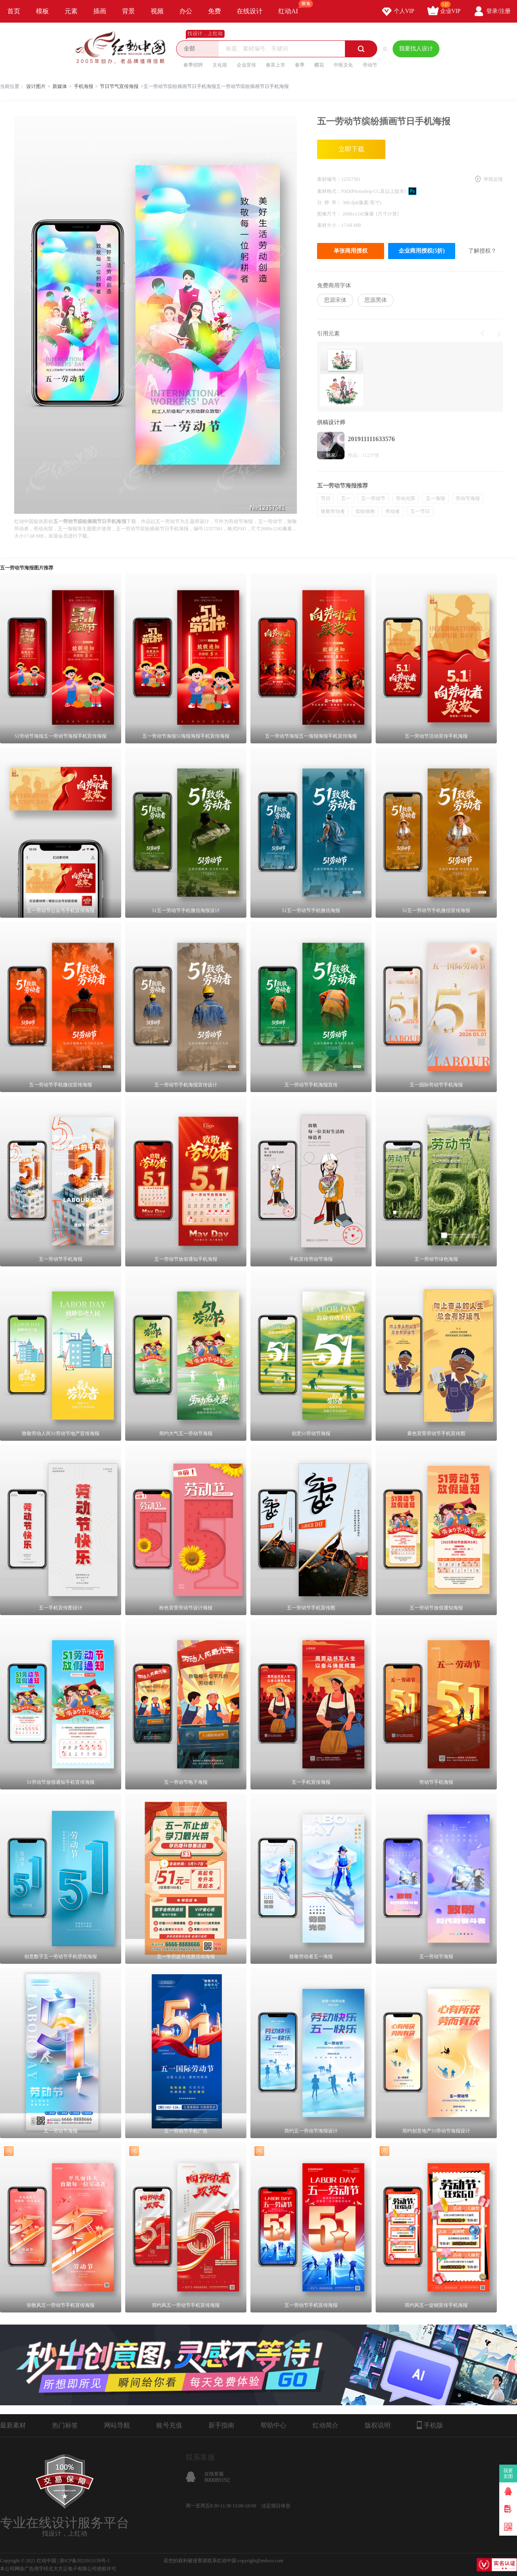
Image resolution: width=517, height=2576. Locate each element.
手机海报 (83, 86)
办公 (185, 11)
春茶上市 (275, 65)
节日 (325, 498)
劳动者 (392, 511)
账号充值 (169, 2425)
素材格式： (329, 191)
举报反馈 (493, 179)
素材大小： (329, 225)
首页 (13, 11)
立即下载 (351, 149)
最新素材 (13, 2425)
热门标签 (65, 2425)
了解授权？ (482, 251)
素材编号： (329, 179)
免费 (214, 11)
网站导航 (117, 2425)
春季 (300, 65)
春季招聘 (193, 65)
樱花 (319, 65)
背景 (128, 11)
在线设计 (250, 11)
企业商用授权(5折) (422, 251)
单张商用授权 (351, 251)
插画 (99, 11)
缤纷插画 (365, 511)
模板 (42, 11)
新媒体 (60, 86)
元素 (71, 11)
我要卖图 (508, 2473)
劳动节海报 (468, 498)
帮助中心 (273, 2425)
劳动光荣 (405, 498)
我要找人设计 (416, 49)
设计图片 (36, 86)
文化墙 (219, 65)
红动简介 (325, 2425)
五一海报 (435, 498)
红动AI (291, 7)
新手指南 (221, 2425)
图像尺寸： (330, 214)
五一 (346, 498)
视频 (157, 11)
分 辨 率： (330, 202)
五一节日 (420, 511)
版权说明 (378, 2425)
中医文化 (343, 65)
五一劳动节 (373, 498)
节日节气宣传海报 (119, 86)
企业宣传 (246, 65)
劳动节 (370, 65)
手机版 (430, 2425)
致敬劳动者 (333, 511)
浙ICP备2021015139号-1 (84, 2560)
